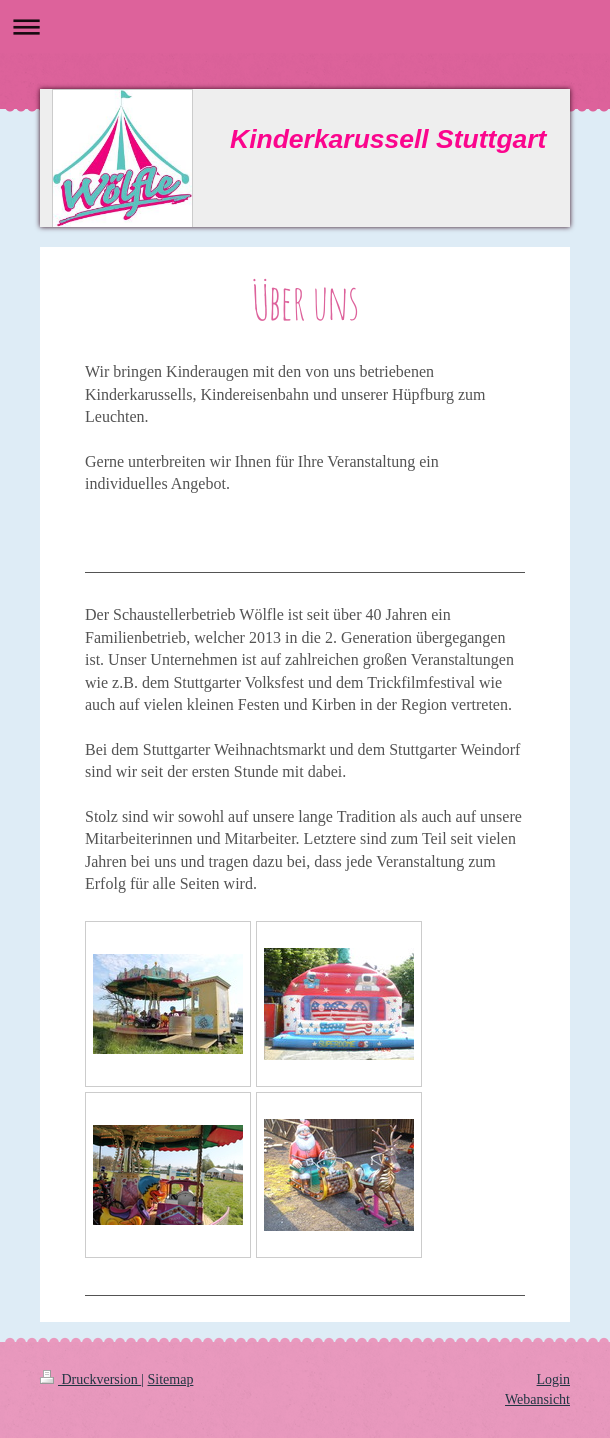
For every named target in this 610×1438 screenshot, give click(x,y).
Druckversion (90, 1379)
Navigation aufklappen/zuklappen (305, 26)
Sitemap (171, 1379)
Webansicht (537, 1399)
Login (553, 1379)
